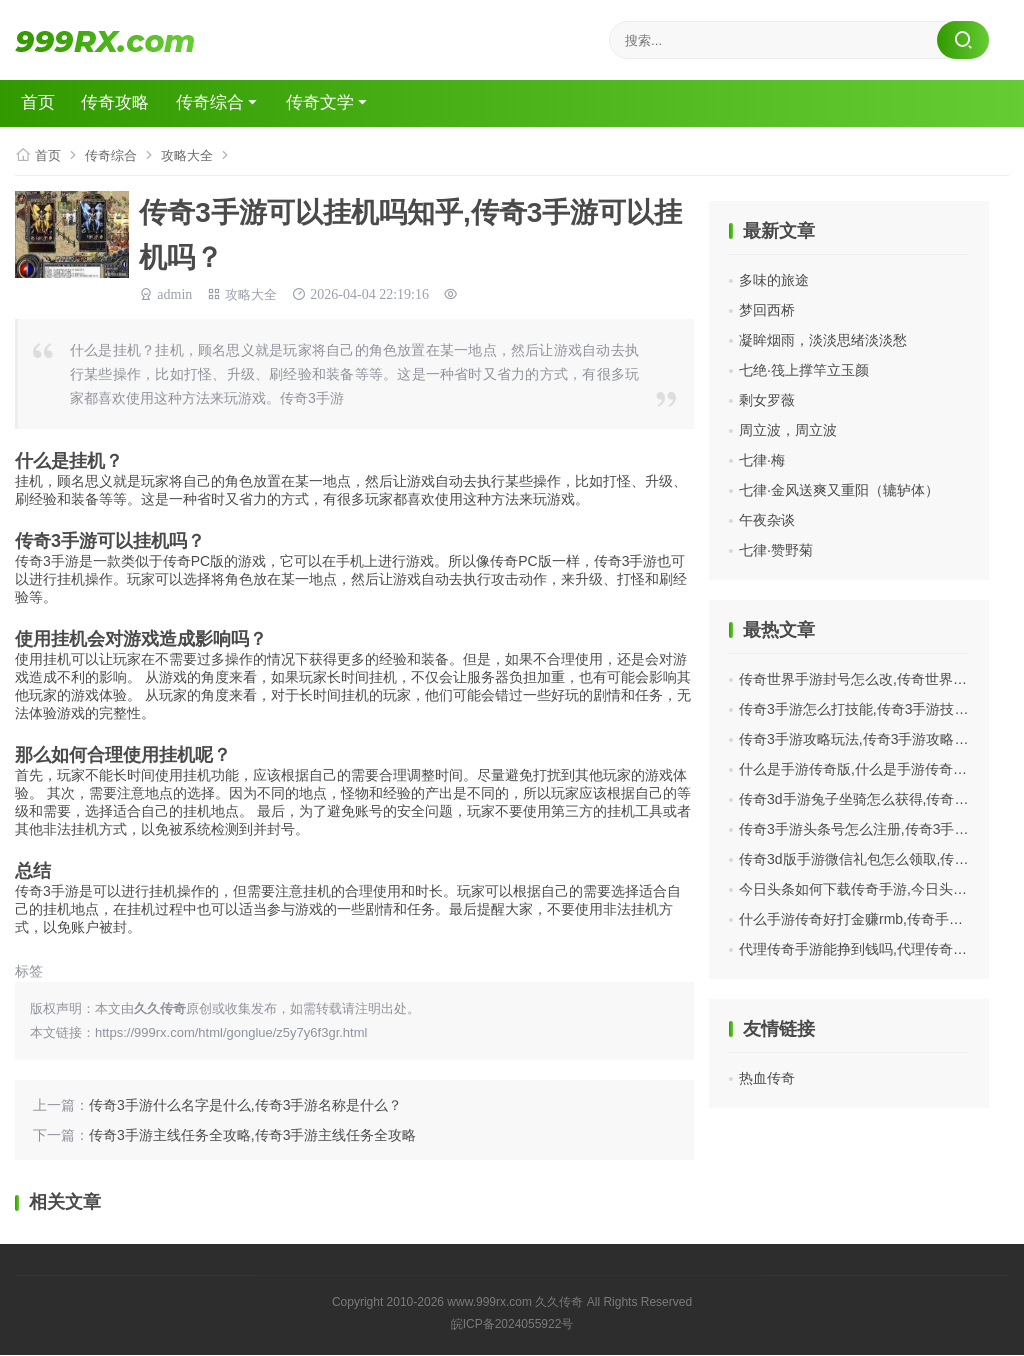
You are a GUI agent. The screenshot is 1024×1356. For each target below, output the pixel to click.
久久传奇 (559, 1303)
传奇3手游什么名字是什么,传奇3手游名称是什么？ (245, 1106)
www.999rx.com (489, 1303)
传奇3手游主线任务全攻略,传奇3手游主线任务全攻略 (252, 1136)
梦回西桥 (767, 311)
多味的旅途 (774, 281)
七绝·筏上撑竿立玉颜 (804, 371)
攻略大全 (195, 156)
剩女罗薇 (767, 401)
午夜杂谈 (767, 521)
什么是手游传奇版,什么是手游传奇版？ (860, 770)
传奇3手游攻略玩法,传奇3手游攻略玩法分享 (874, 740)
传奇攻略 (132, 104)
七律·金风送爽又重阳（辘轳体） (839, 491)
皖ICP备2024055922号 (512, 1325)
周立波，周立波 (788, 431)
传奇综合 (234, 104)
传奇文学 (352, 104)
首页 (48, 104)
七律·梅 (762, 461)
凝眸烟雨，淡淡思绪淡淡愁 (823, 341)
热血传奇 (767, 1079)
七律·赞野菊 (776, 551)
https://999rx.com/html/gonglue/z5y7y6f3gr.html (231, 1033)
